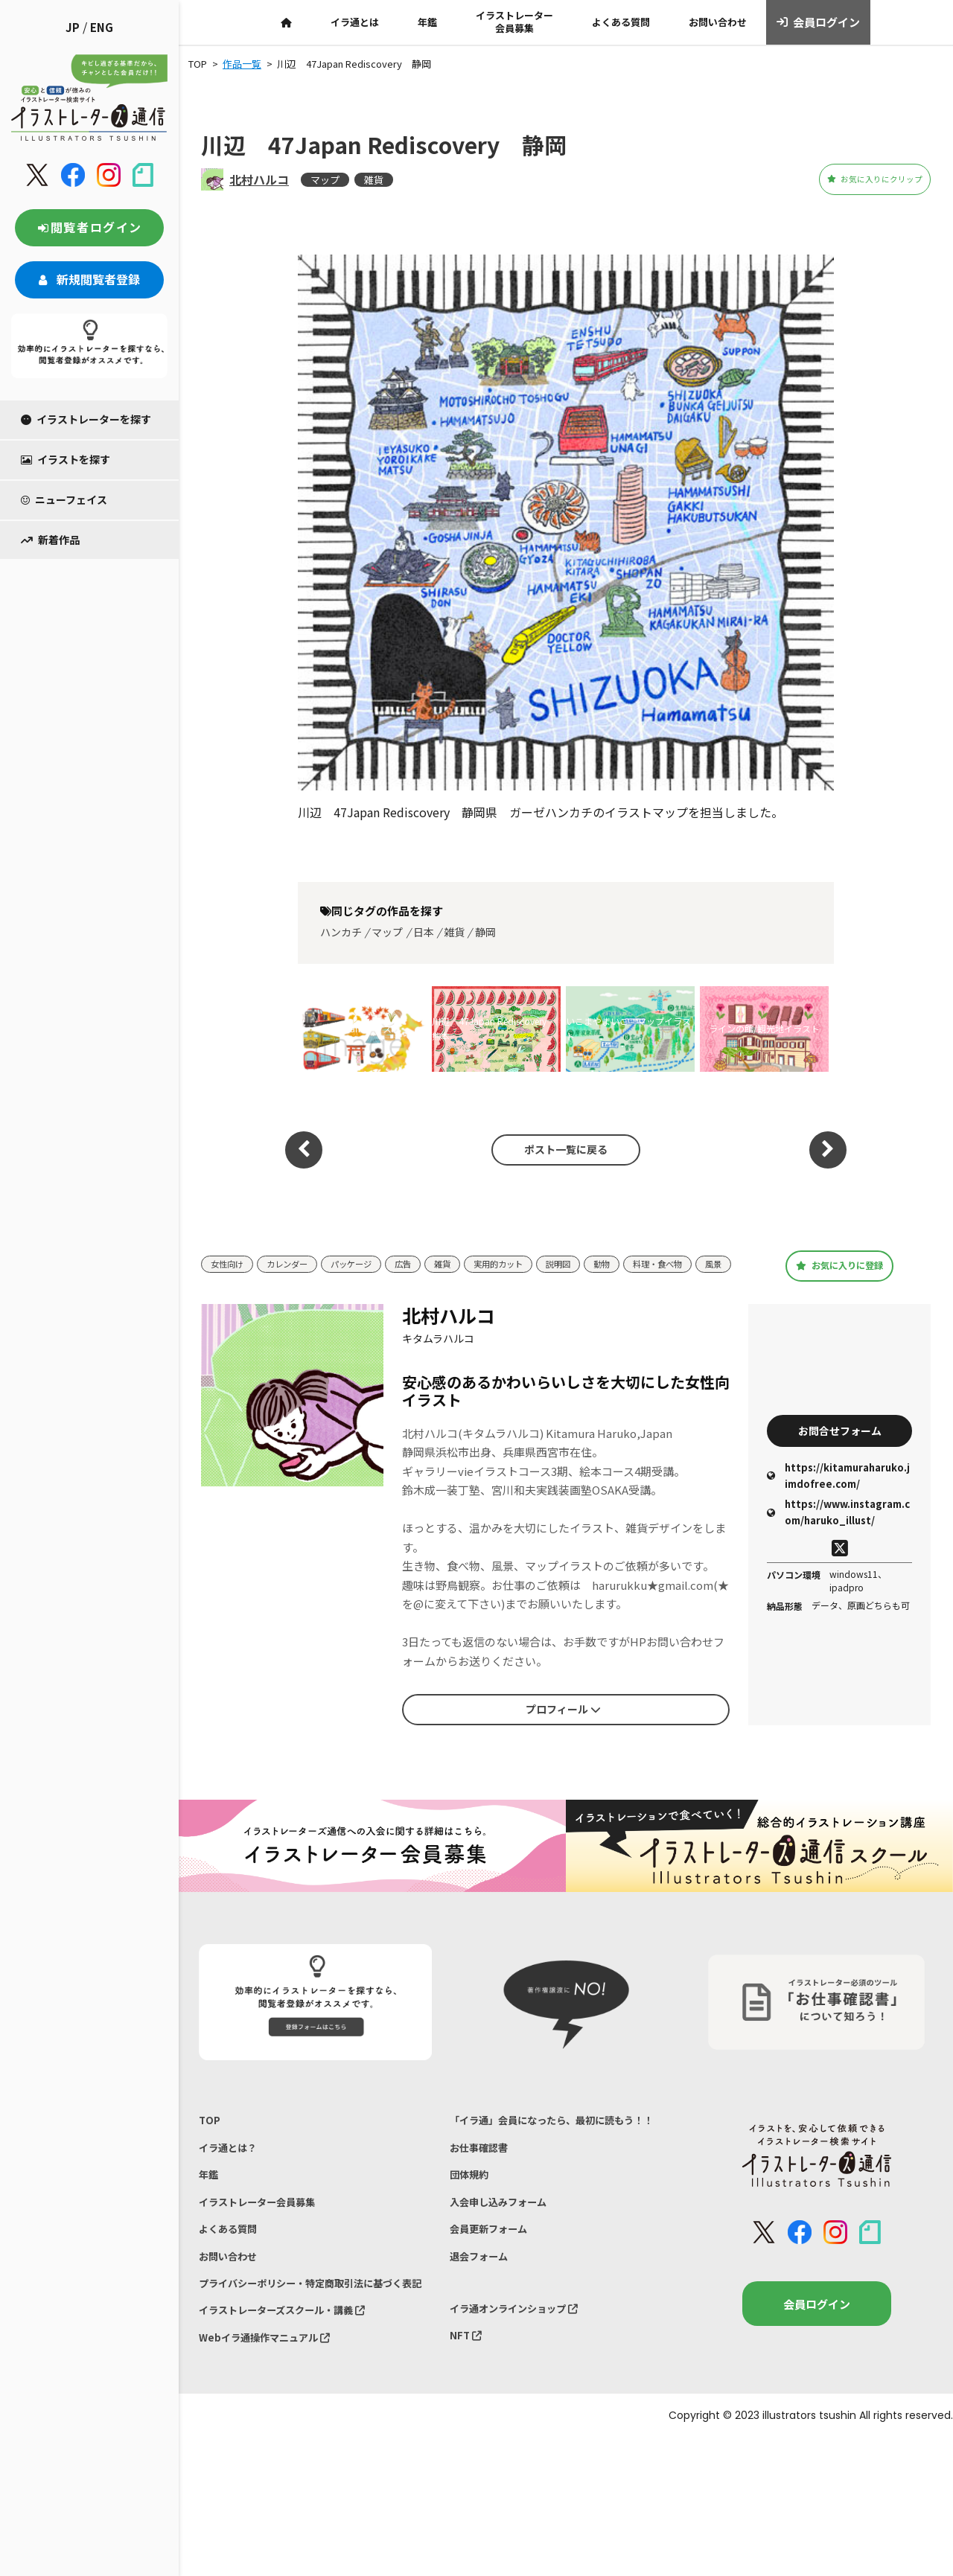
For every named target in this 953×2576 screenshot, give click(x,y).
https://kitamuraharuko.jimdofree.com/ (838, 1492)
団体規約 (472, 2216)
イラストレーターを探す (86, 419)
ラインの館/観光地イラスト (764, 1028)
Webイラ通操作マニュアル (273, 2401)
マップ (325, 180)
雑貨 (373, 180)
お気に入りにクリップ (848, 179)
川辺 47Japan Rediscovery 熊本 (493, 1028)
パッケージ (368, 1260)
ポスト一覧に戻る (558, 1149)
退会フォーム (483, 2308)
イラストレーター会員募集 (514, 21)
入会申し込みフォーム (505, 2246)
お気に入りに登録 (839, 1272)
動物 (643, 1260)
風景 (220, 1282)
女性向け (230, 1260)
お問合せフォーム (839, 1443)
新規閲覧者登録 (89, 279)
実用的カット (529, 1260)
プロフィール (563, 1722)
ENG (101, 27)
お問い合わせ (718, 22)
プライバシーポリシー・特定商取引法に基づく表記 (310, 2330)
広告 (425, 1260)
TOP (210, 2135)
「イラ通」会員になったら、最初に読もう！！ (550, 2144)
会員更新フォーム (494, 2278)
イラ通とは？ (232, 2166)
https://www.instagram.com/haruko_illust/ (838, 1528)
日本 (423, 931)
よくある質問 (621, 22)
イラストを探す (65, 459)
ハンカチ (341, 931)
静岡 (485, 931)
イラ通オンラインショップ (523, 2365)
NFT (467, 2395)
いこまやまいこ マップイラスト (628, 1028)
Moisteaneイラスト (362, 1028)
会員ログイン (819, 22)
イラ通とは (355, 22)
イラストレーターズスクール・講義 (294, 2370)
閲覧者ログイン (89, 227)
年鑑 (427, 22)
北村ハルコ (259, 179)
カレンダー (296, 1260)
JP (73, 27)
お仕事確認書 (483, 2185)
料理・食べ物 (705, 1260)
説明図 (596, 1260)
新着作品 (50, 539)
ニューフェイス (64, 499)
